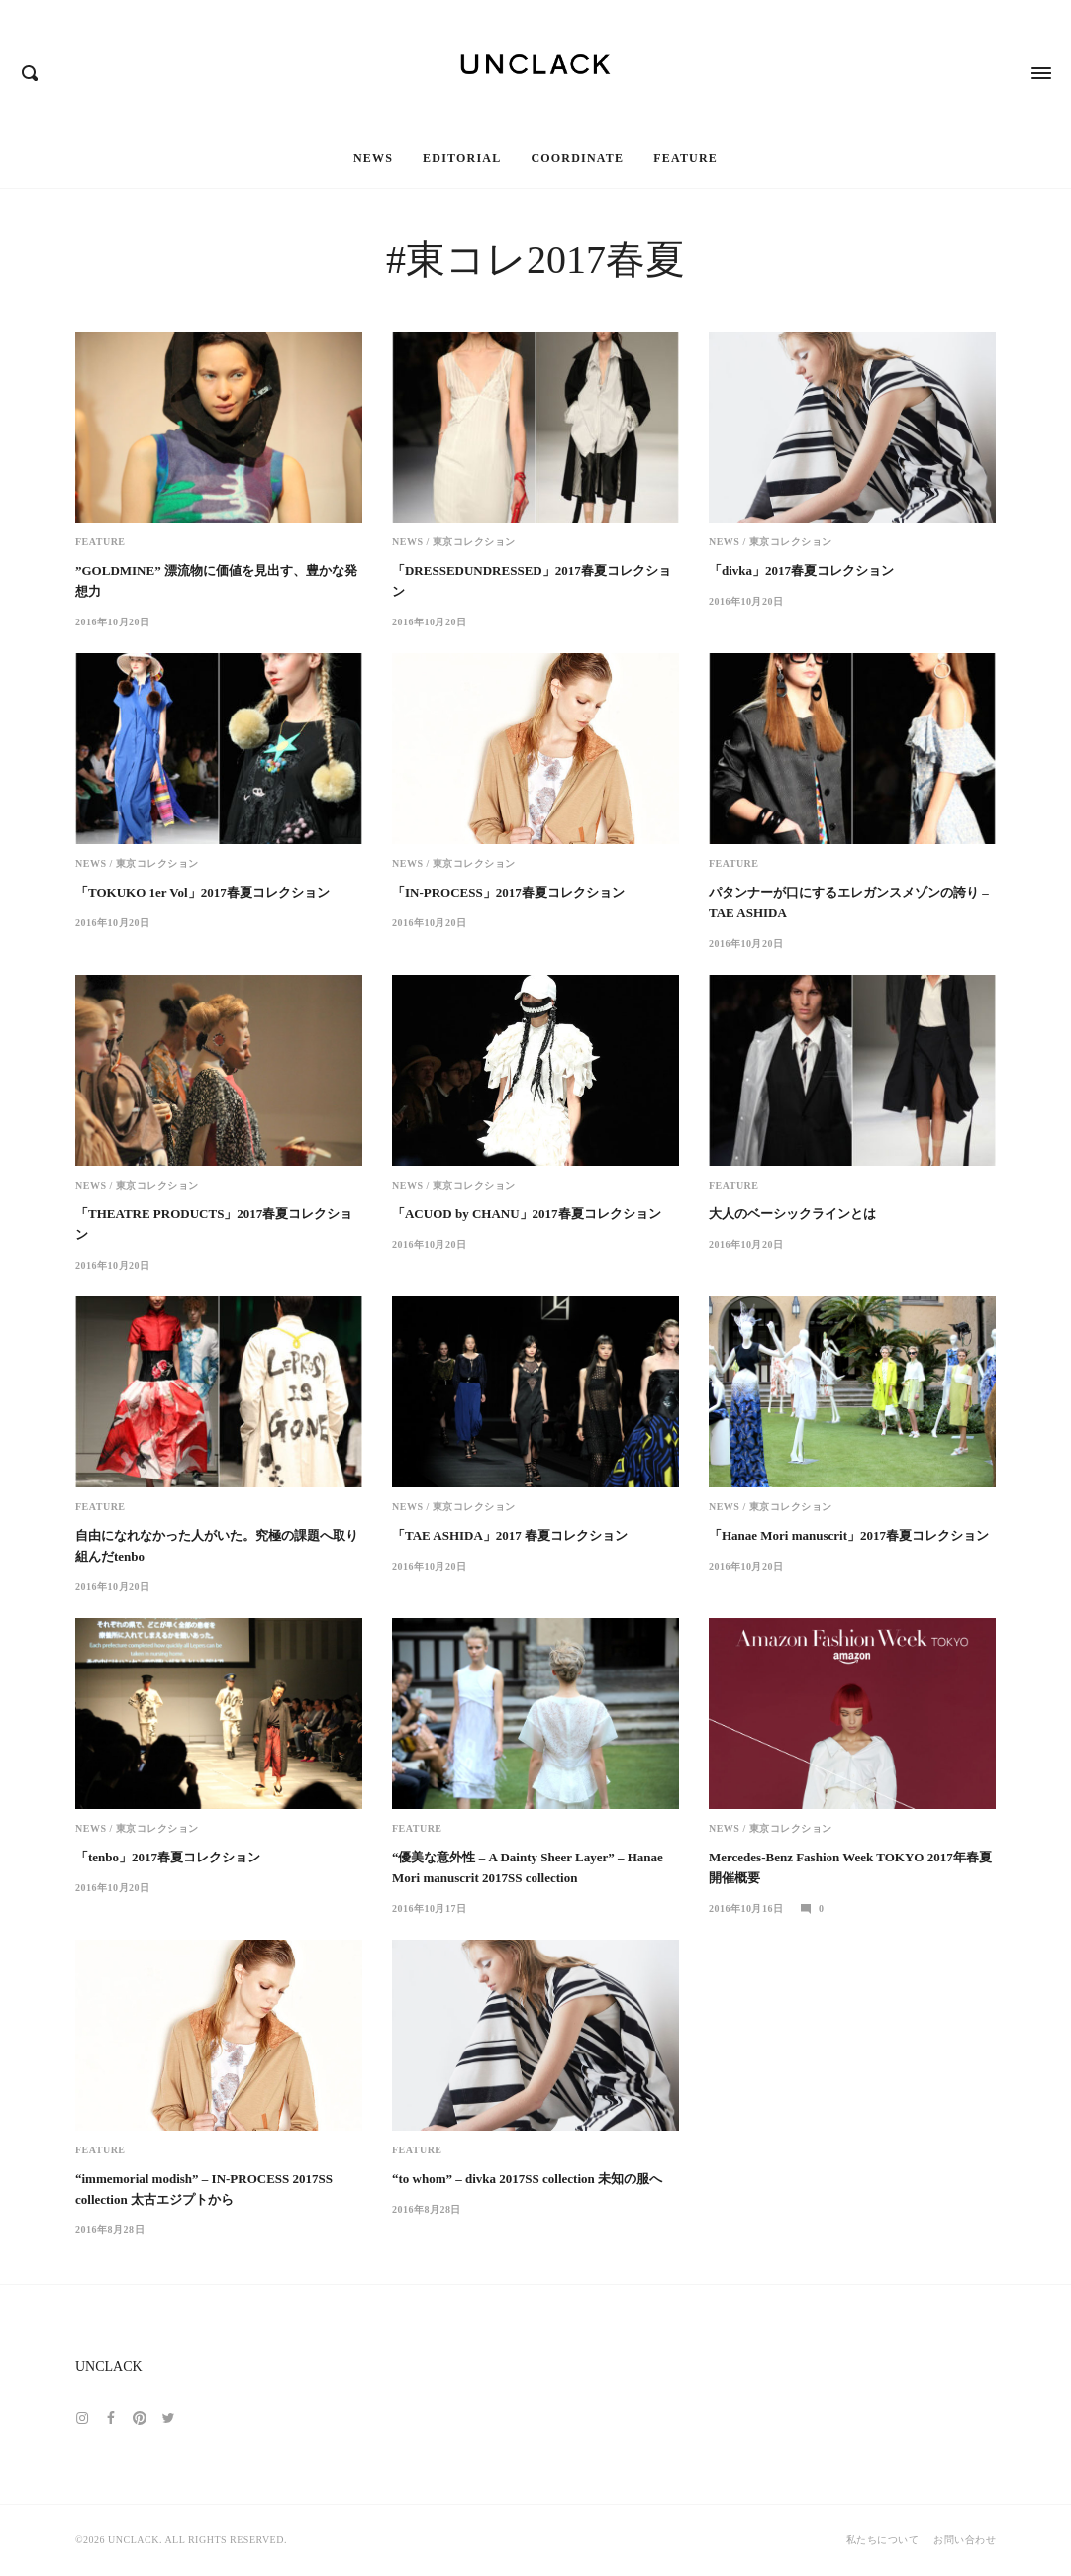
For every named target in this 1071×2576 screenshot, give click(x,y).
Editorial (462, 158)
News (373, 158)
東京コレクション (474, 541)
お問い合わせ (964, 2539)
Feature (685, 158)
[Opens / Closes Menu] (1041, 64)
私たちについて (883, 2539)
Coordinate (577, 158)
